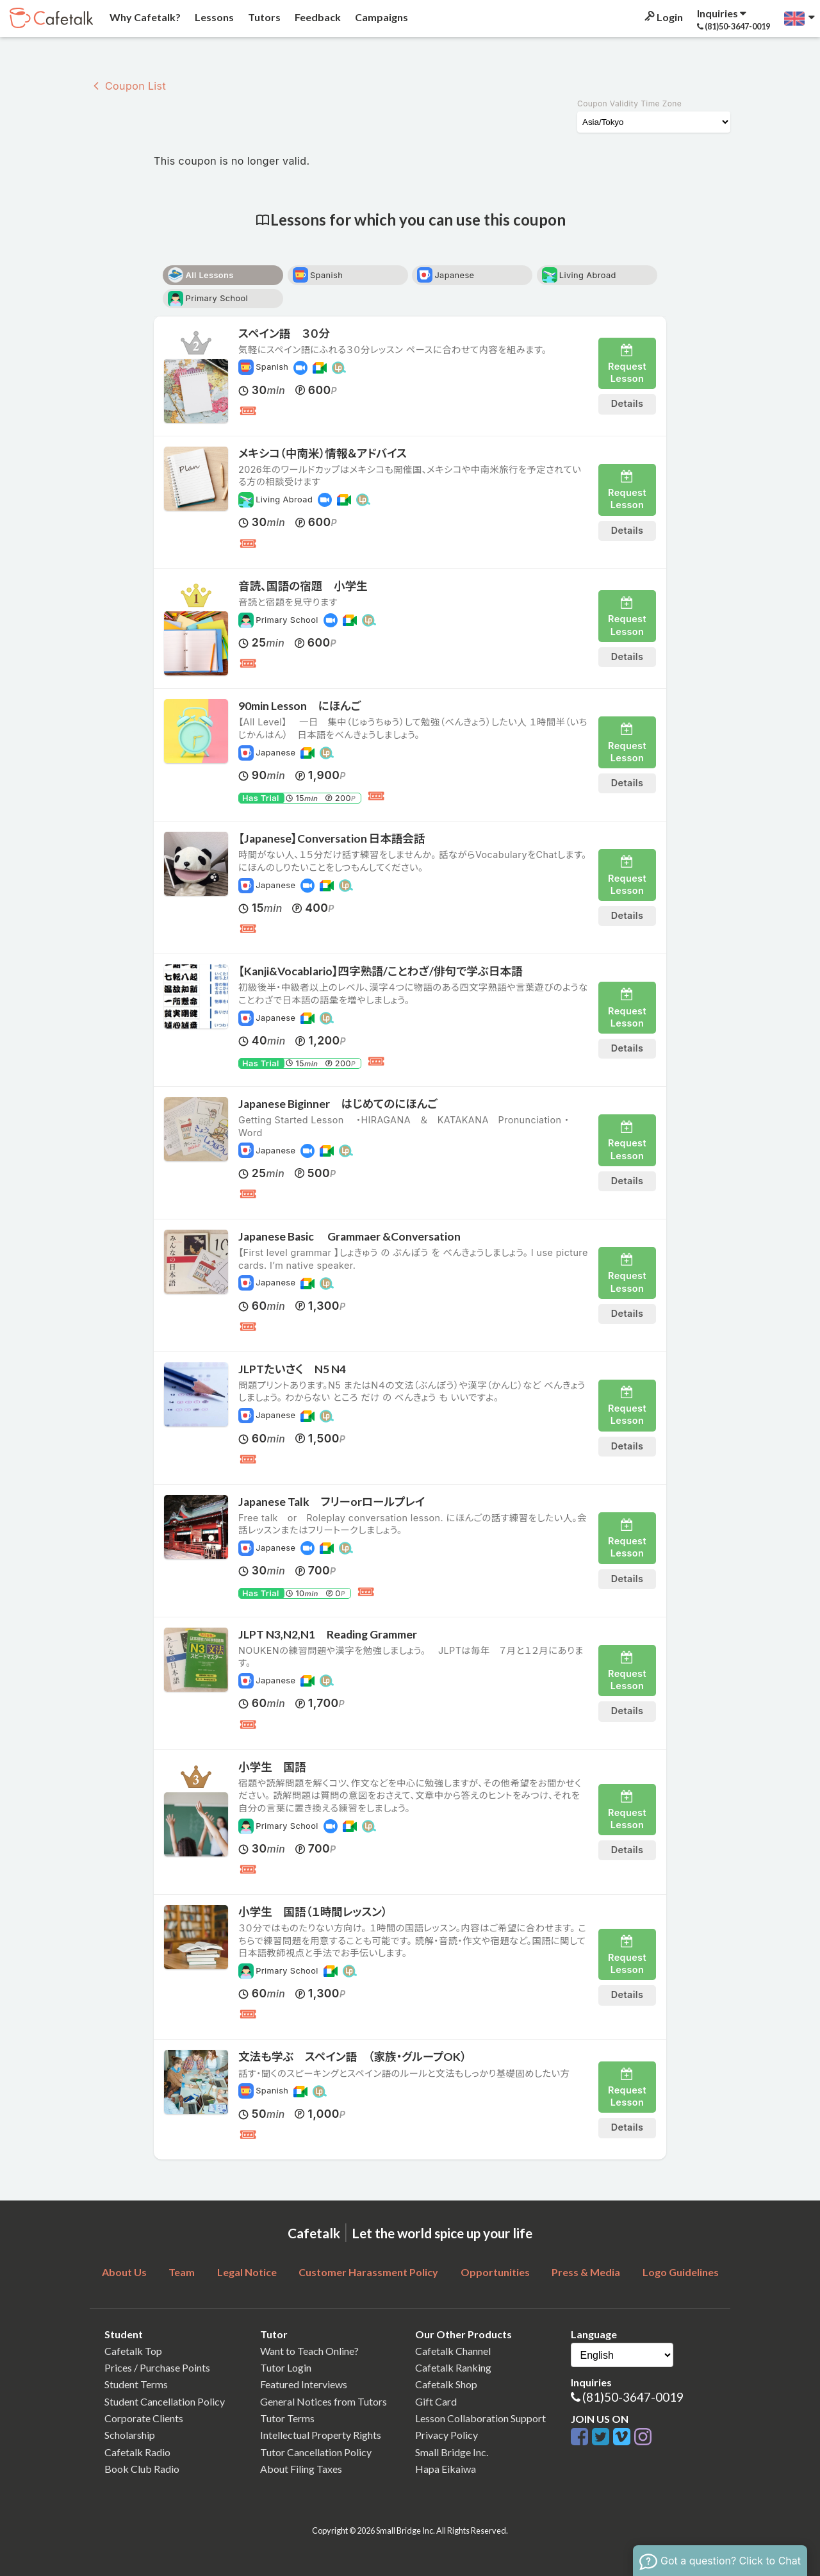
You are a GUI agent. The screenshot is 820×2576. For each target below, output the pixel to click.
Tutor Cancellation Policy (316, 2452)
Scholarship (129, 2435)
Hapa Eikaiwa (445, 2469)
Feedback (317, 17)
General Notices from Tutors (323, 2401)
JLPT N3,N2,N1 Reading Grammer (327, 1634)
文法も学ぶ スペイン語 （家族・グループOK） (352, 2056)
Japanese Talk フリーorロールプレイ (331, 1501)
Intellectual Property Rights (320, 2435)
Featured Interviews (303, 2384)
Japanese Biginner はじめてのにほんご (338, 1103)
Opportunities (495, 2272)
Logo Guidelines (681, 2272)
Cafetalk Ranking (453, 2367)
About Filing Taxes (301, 2469)
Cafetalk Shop (446, 2384)
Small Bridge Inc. (451, 2452)
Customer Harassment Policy (368, 2272)
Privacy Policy (446, 2435)
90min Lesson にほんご (299, 706)
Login (663, 17)
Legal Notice (247, 2272)
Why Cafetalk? (144, 17)
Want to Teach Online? (309, 2351)
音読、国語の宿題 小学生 (303, 586)
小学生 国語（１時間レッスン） (313, 1912)
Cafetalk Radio (137, 2452)
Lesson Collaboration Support (480, 2418)
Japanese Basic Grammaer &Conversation (349, 1236)
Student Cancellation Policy (164, 2401)
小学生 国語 (272, 1767)
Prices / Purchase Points (157, 2367)
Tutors (263, 17)
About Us (124, 2272)
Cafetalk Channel (453, 2351)
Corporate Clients (143, 2418)
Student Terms (136, 2384)
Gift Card (436, 2401)
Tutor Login (285, 2367)
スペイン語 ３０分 (284, 333)
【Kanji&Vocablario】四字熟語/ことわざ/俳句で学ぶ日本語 (380, 971)
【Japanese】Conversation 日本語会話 (331, 838)
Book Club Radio (141, 2469)
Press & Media (586, 2272)
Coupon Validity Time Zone (629, 103)
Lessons (213, 17)
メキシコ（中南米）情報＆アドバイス (322, 453)
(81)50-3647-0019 (633, 2397)
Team (181, 2272)
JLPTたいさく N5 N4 (292, 1369)
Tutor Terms (287, 2418)
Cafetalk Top (133, 2351)
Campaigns (380, 17)
